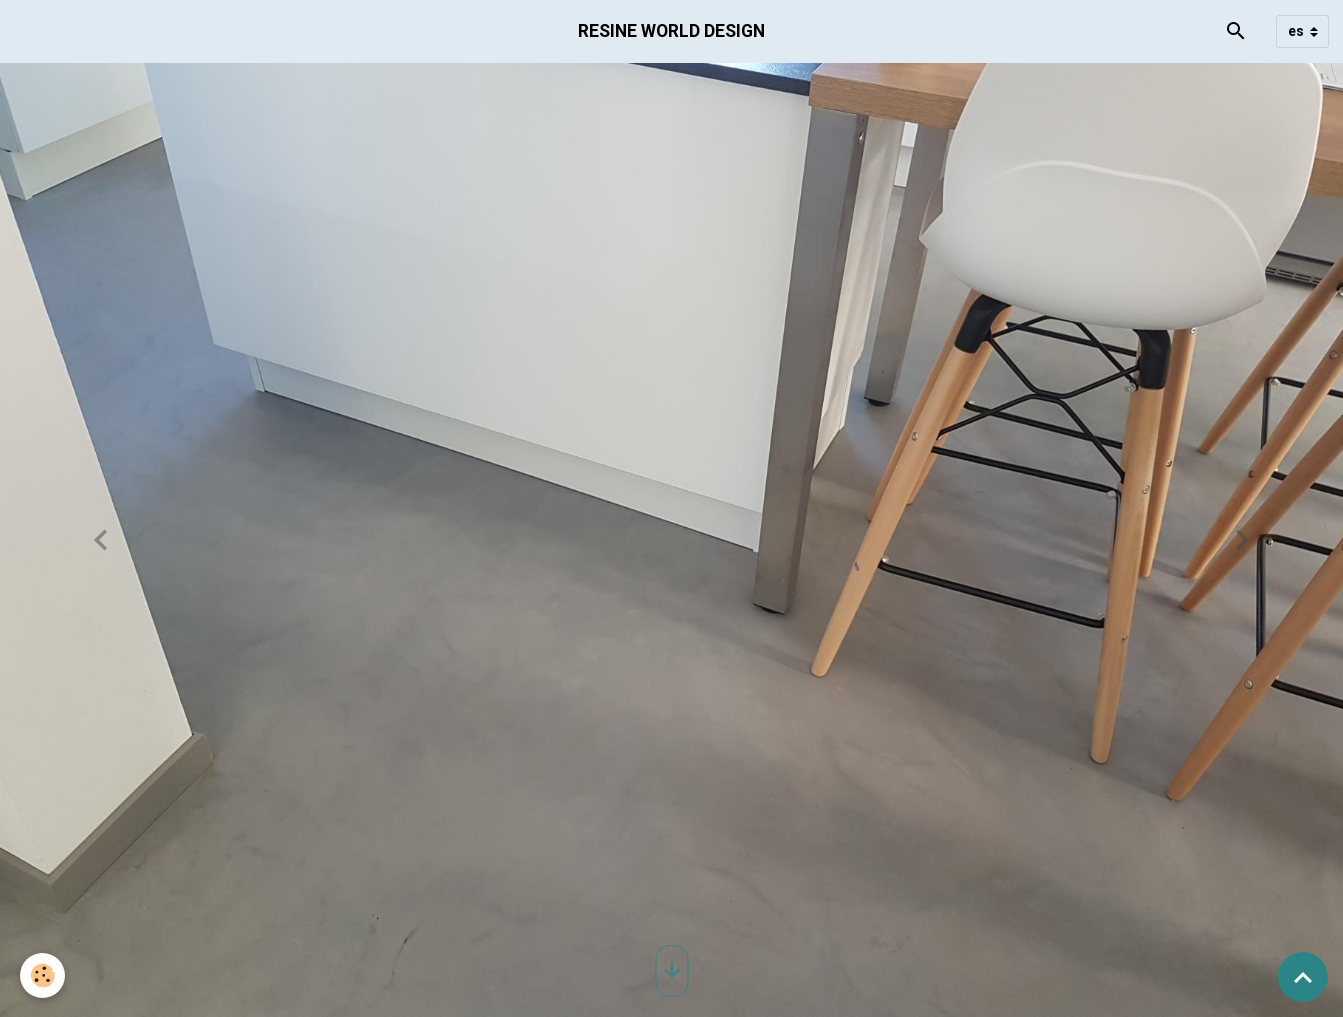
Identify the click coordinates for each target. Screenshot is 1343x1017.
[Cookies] (42, 975)
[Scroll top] (1303, 977)
